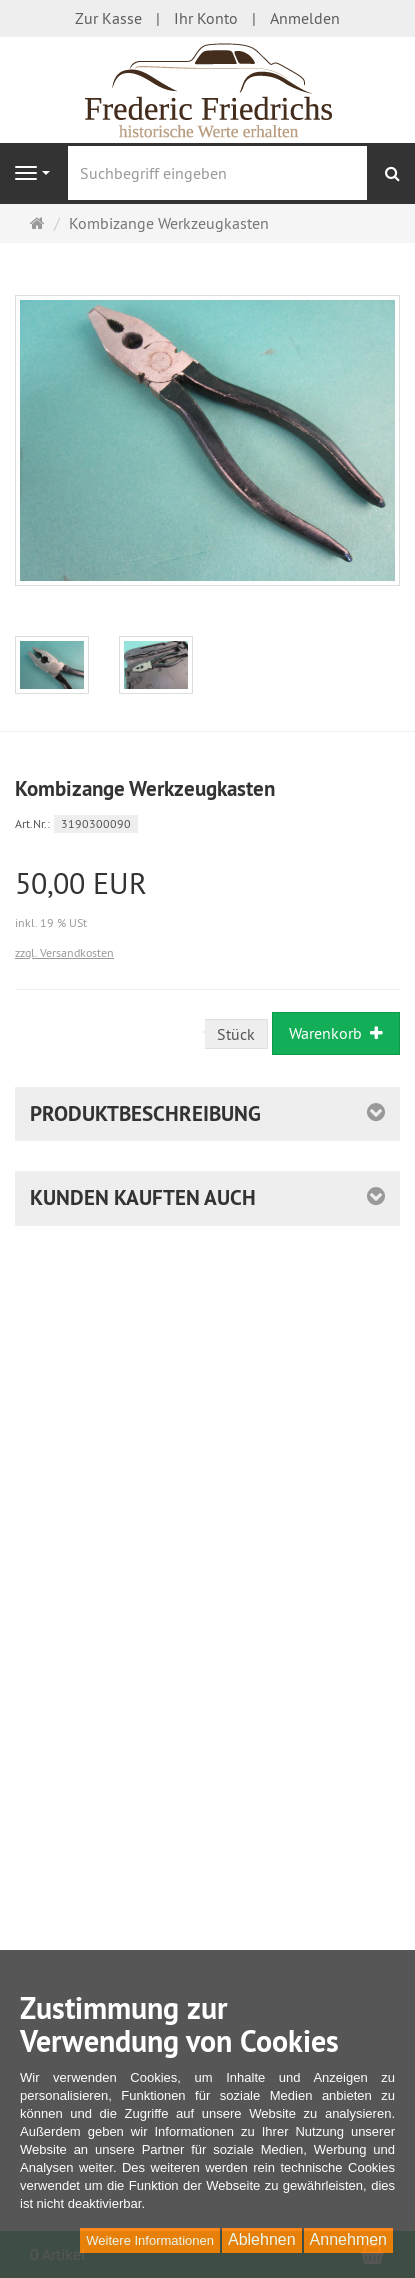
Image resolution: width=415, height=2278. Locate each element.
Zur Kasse (108, 18)
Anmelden (305, 18)
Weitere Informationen (150, 2240)
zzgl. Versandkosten (64, 952)
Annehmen (348, 2239)
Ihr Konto (206, 18)
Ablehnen (262, 2239)
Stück (236, 1034)
